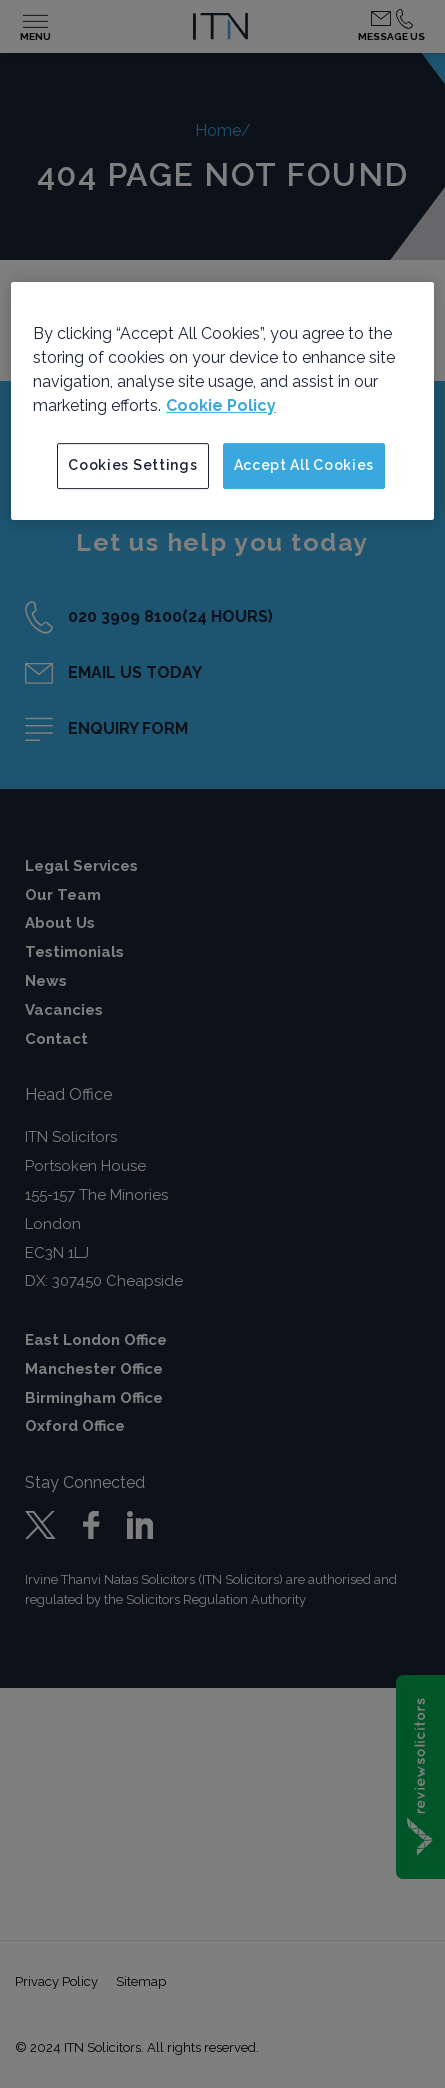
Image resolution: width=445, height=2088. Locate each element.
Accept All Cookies (304, 465)
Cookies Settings (132, 465)
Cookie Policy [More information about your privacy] (221, 405)
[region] (222, 401)
